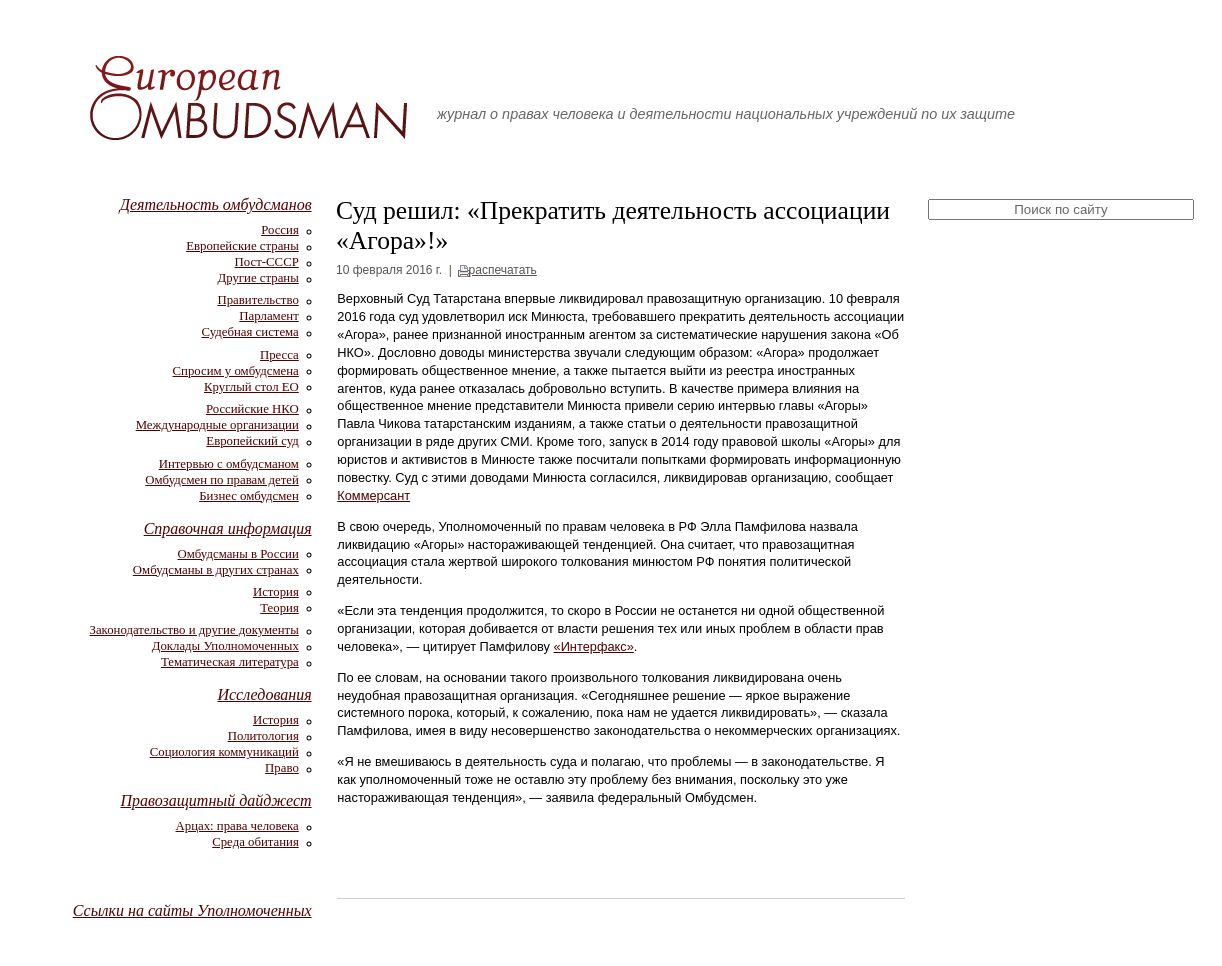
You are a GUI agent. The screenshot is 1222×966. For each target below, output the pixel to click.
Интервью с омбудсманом (229, 464)
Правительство (257, 300)
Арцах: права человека (237, 826)
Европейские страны (242, 246)
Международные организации (217, 425)
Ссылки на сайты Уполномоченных (192, 910)
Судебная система (250, 332)
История (276, 592)
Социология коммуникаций (224, 752)
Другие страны (258, 278)
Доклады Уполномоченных (225, 646)
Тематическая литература (230, 662)
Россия (280, 230)
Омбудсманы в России (238, 554)
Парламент (268, 316)
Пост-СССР (267, 262)
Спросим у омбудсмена (236, 371)
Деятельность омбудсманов (216, 204)
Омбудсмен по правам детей (222, 480)
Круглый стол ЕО (251, 387)
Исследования (264, 694)
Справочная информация (228, 528)
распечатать (503, 270)
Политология (263, 736)
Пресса (279, 355)
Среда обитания (255, 842)
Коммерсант (373, 495)
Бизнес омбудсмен (249, 496)
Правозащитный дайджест (215, 800)
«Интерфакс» (594, 646)
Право (282, 768)
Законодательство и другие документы (194, 630)
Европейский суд (252, 441)
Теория (279, 608)
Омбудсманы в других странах (216, 570)
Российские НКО (252, 409)
